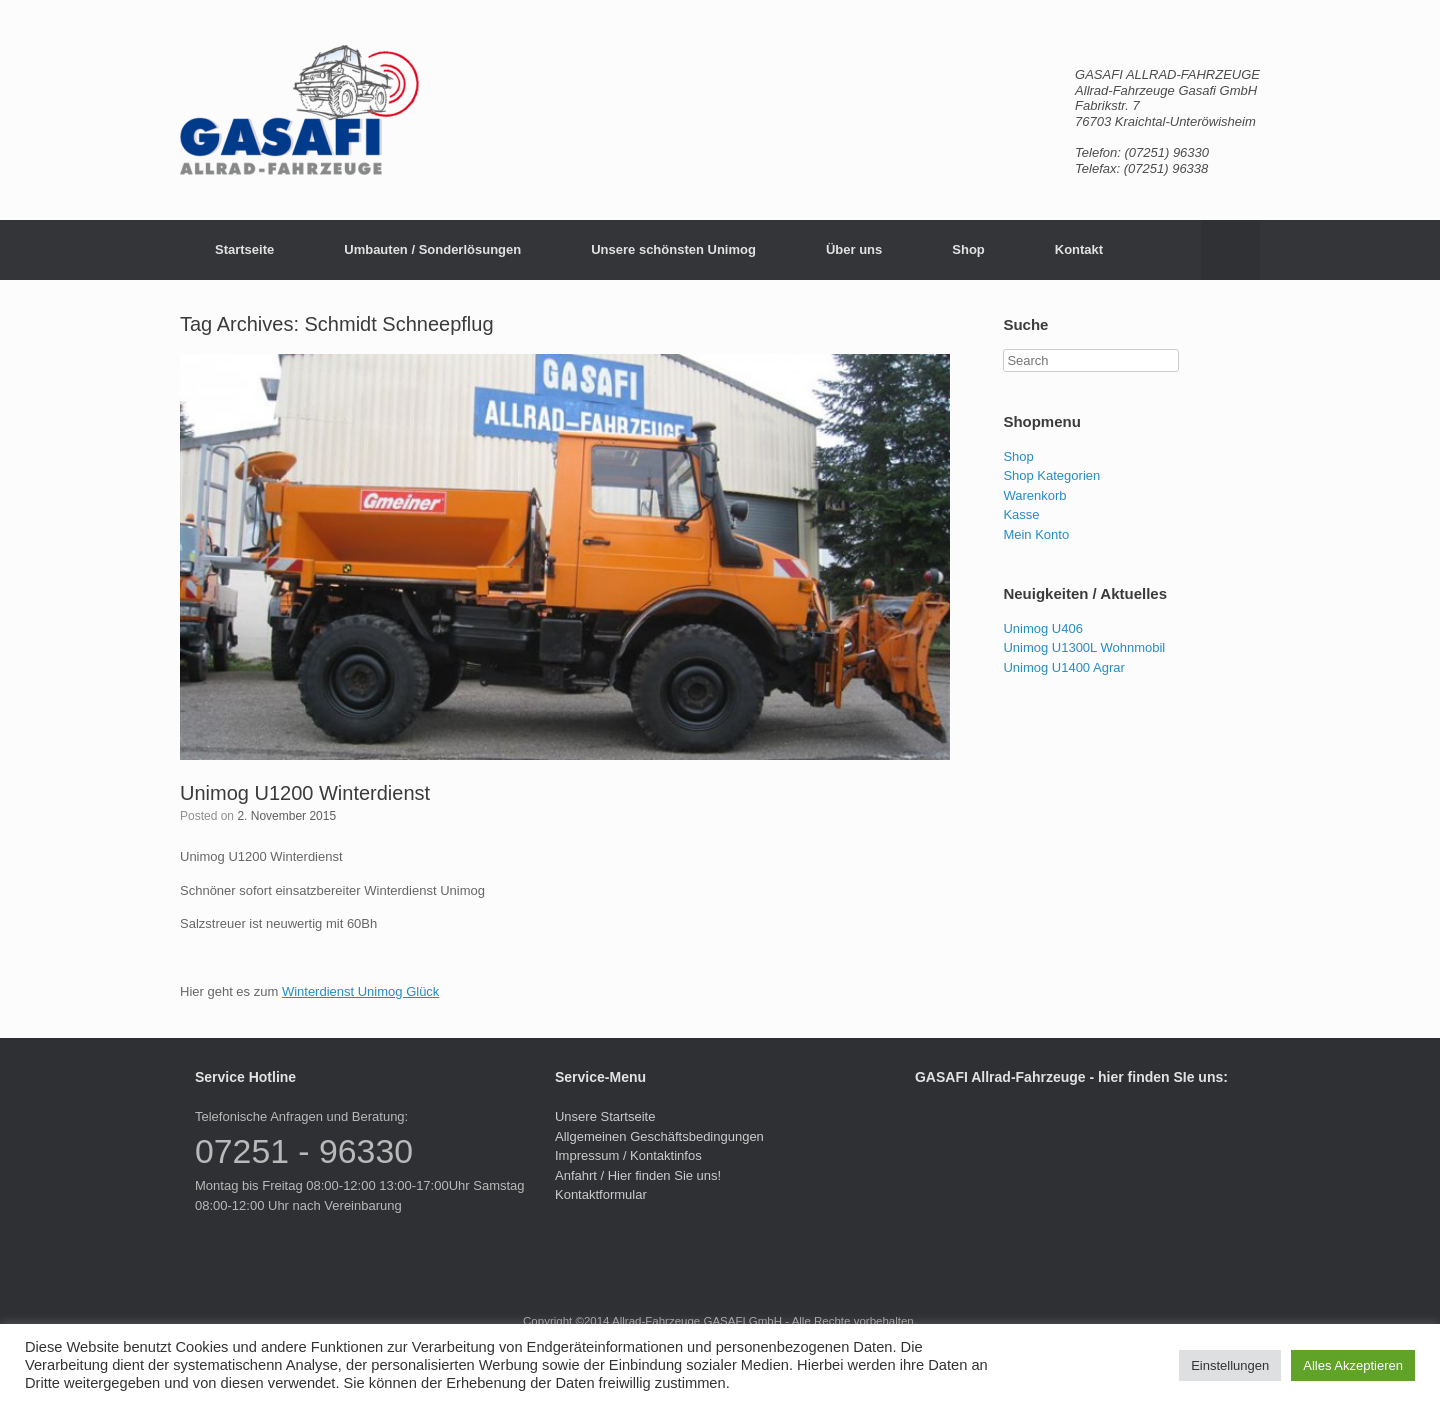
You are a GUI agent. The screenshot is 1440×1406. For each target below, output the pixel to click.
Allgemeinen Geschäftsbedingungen (659, 1136)
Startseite (244, 249)
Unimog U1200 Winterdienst (305, 793)
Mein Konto (1036, 534)
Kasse (1021, 514)
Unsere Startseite (605, 1116)
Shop (968, 249)
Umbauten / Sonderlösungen (432, 249)
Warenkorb (1034, 495)
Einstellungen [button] (1230, 1365)
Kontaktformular (601, 1194)
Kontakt (1079, 249)
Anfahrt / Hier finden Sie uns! (638, 1175)
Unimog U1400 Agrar (1063, 667)
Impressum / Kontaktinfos (628, 1155)
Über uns (854, 249)
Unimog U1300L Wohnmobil (1084, 647)
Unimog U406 (1043, 628)
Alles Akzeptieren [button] (1353, 1365)
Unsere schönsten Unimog (673, 249)
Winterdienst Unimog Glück (361, 991)
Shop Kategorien (1051, 475)
